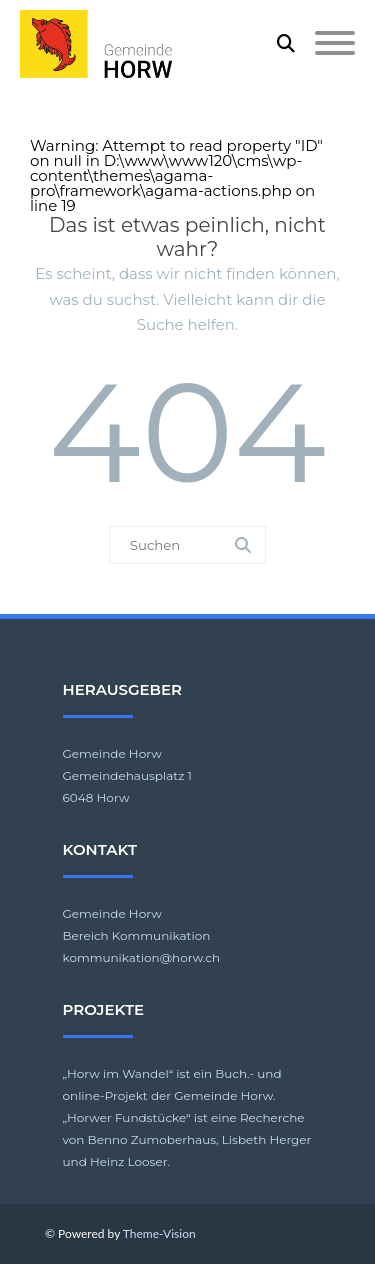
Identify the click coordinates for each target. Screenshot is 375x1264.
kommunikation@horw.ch (142, 957)
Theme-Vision (159, 1233)
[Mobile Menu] (335, 44)
